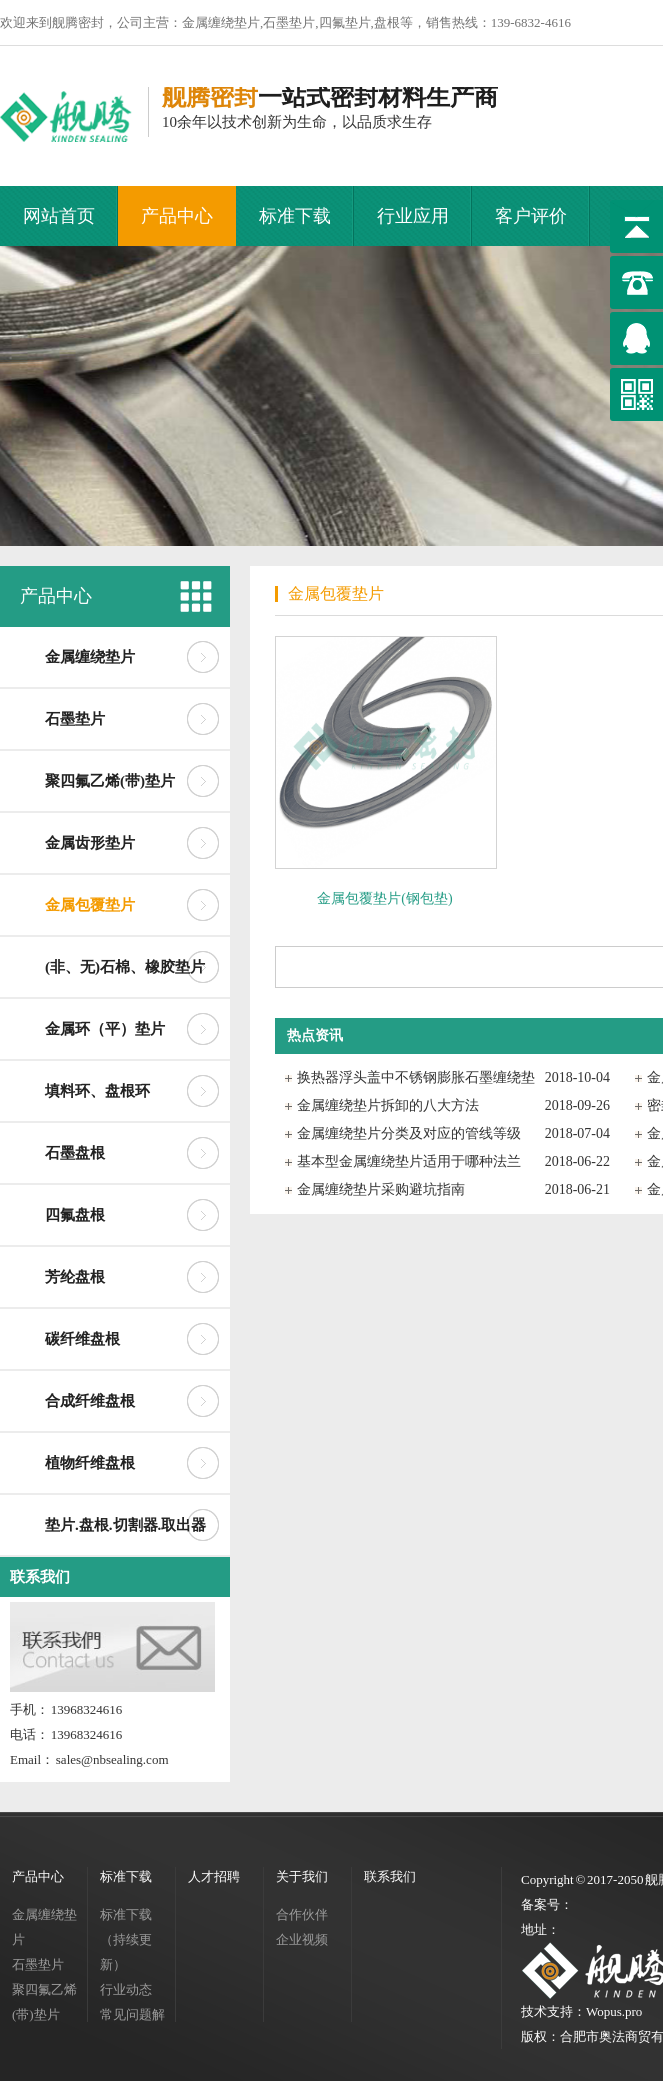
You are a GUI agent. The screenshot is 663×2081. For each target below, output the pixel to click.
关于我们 (302, 1876)
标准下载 (295, 216)
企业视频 (302, 1939)
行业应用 (413, 216)
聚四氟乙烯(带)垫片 (110, 781)
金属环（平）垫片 (105, 1029)
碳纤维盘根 (82, 1339)
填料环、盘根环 (97, 1091)
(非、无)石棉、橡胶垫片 (125, 967)
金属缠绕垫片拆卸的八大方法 (388, 1105)
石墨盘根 (75, 1153)
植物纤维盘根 (90, 1463)
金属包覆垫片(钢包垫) (384, 898)
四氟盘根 (75, 1215)
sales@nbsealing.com (112, 1759)
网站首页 (59, 216)
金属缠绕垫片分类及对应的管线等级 (409, 1133)
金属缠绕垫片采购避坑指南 (381, 1189)
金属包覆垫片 (90, 905)
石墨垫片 (75, 719)
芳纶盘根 (75, 1277)
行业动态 (126, 1989)
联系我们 (40, 1577)
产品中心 (177, 216)
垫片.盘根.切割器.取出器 (125, 1525)
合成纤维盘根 (90, 1401)
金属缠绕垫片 (90, 657)
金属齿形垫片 (90, 843)
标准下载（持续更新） (126, 1939)
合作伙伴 (302, 1914)
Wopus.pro (614, 2011)
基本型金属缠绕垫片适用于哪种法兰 (409, 1161)
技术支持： (553, 2011)
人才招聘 (214, 1876)
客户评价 (531, 216)
